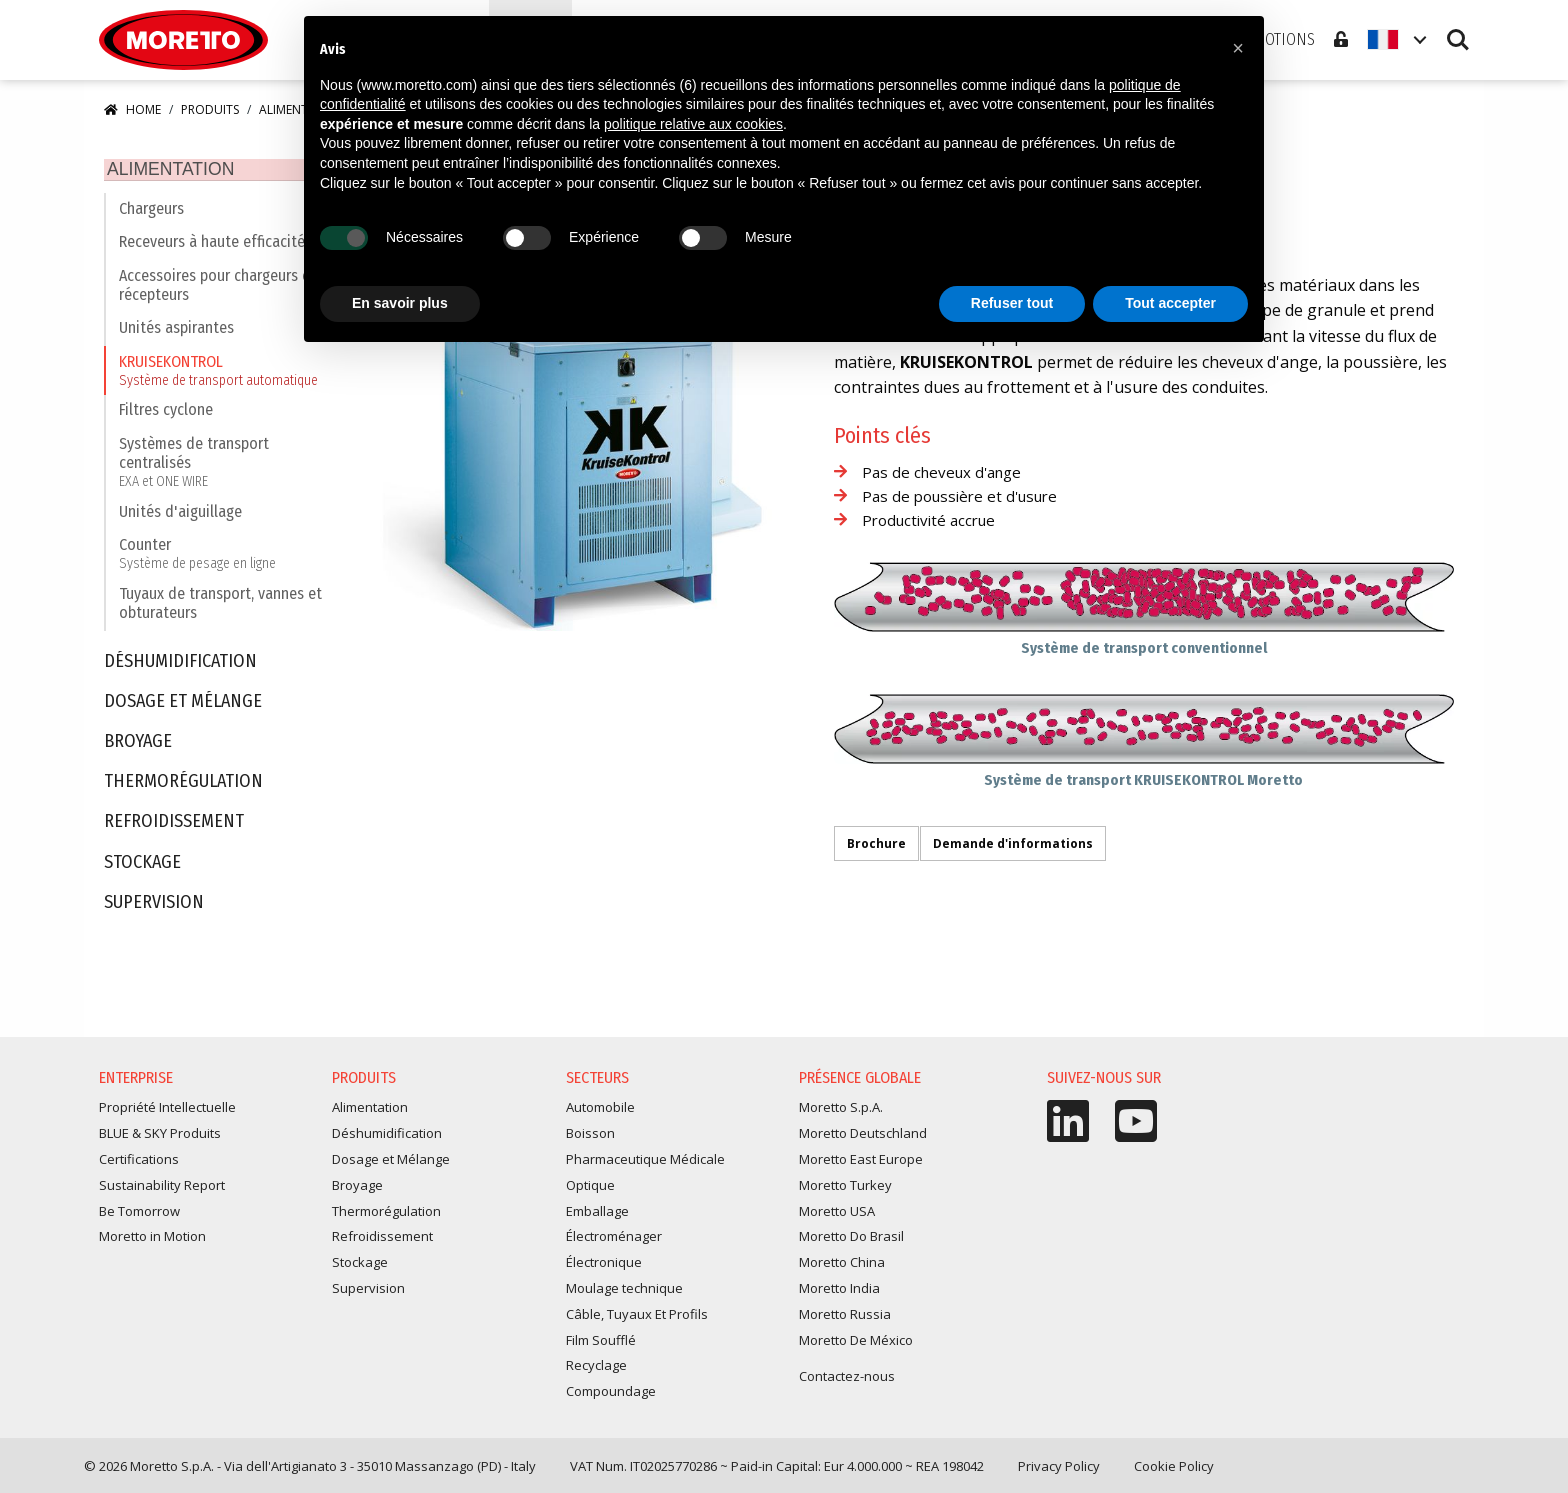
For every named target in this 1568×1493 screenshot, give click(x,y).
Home (132, 109)
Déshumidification (180, 664)
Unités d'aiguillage (180, 514)
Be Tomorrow (139, 1214)
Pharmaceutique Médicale (645, 1163)
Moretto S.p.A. (841, 1111)
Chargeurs (151, 211)
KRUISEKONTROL (218, 373)
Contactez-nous (847, 1380)
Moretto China (842, 1266)
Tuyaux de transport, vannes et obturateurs (220, 606)
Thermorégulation (183, 785)
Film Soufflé (601, 1343)
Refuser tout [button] (1012, 303)
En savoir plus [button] (400, 303)
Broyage (138, 745)
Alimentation (159, 169)
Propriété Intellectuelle (167, 1111)
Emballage (597, 1214)
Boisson (590, 1137)
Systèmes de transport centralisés (223, 465)
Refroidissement (174, 825)
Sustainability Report (162, 1188)
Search (1458, 40)
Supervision (154, 905)
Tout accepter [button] (1170, 303)
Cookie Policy (1174, 1470)
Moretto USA (837, 1214)
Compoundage (611, 1395)
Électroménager (614, 1240)
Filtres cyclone (166, 413)
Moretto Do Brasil (851, 1240)
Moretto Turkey (845, 1188)
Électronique (604, 1266)
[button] (1238, 48)
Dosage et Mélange (183, 704)
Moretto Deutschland (863, 1137)
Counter (197, 557)
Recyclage (596, 1369)
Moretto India (839, 1292)
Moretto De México (856, 1343)
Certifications (139, 1163)
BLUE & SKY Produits (160, 1137)
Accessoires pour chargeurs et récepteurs (217, 288)
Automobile (600, 1111)
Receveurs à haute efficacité (212, 245)
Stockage (142, 865)
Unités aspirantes (176, 331)
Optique (590, 1188)
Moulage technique (624, 1292)
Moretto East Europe (861, 1163)
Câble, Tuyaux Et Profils (637, 1317)
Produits (210, 109)
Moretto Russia (845, 1317)
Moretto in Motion (152, 1240)
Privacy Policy (1059, 1470)
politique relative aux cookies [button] (693, 124)
